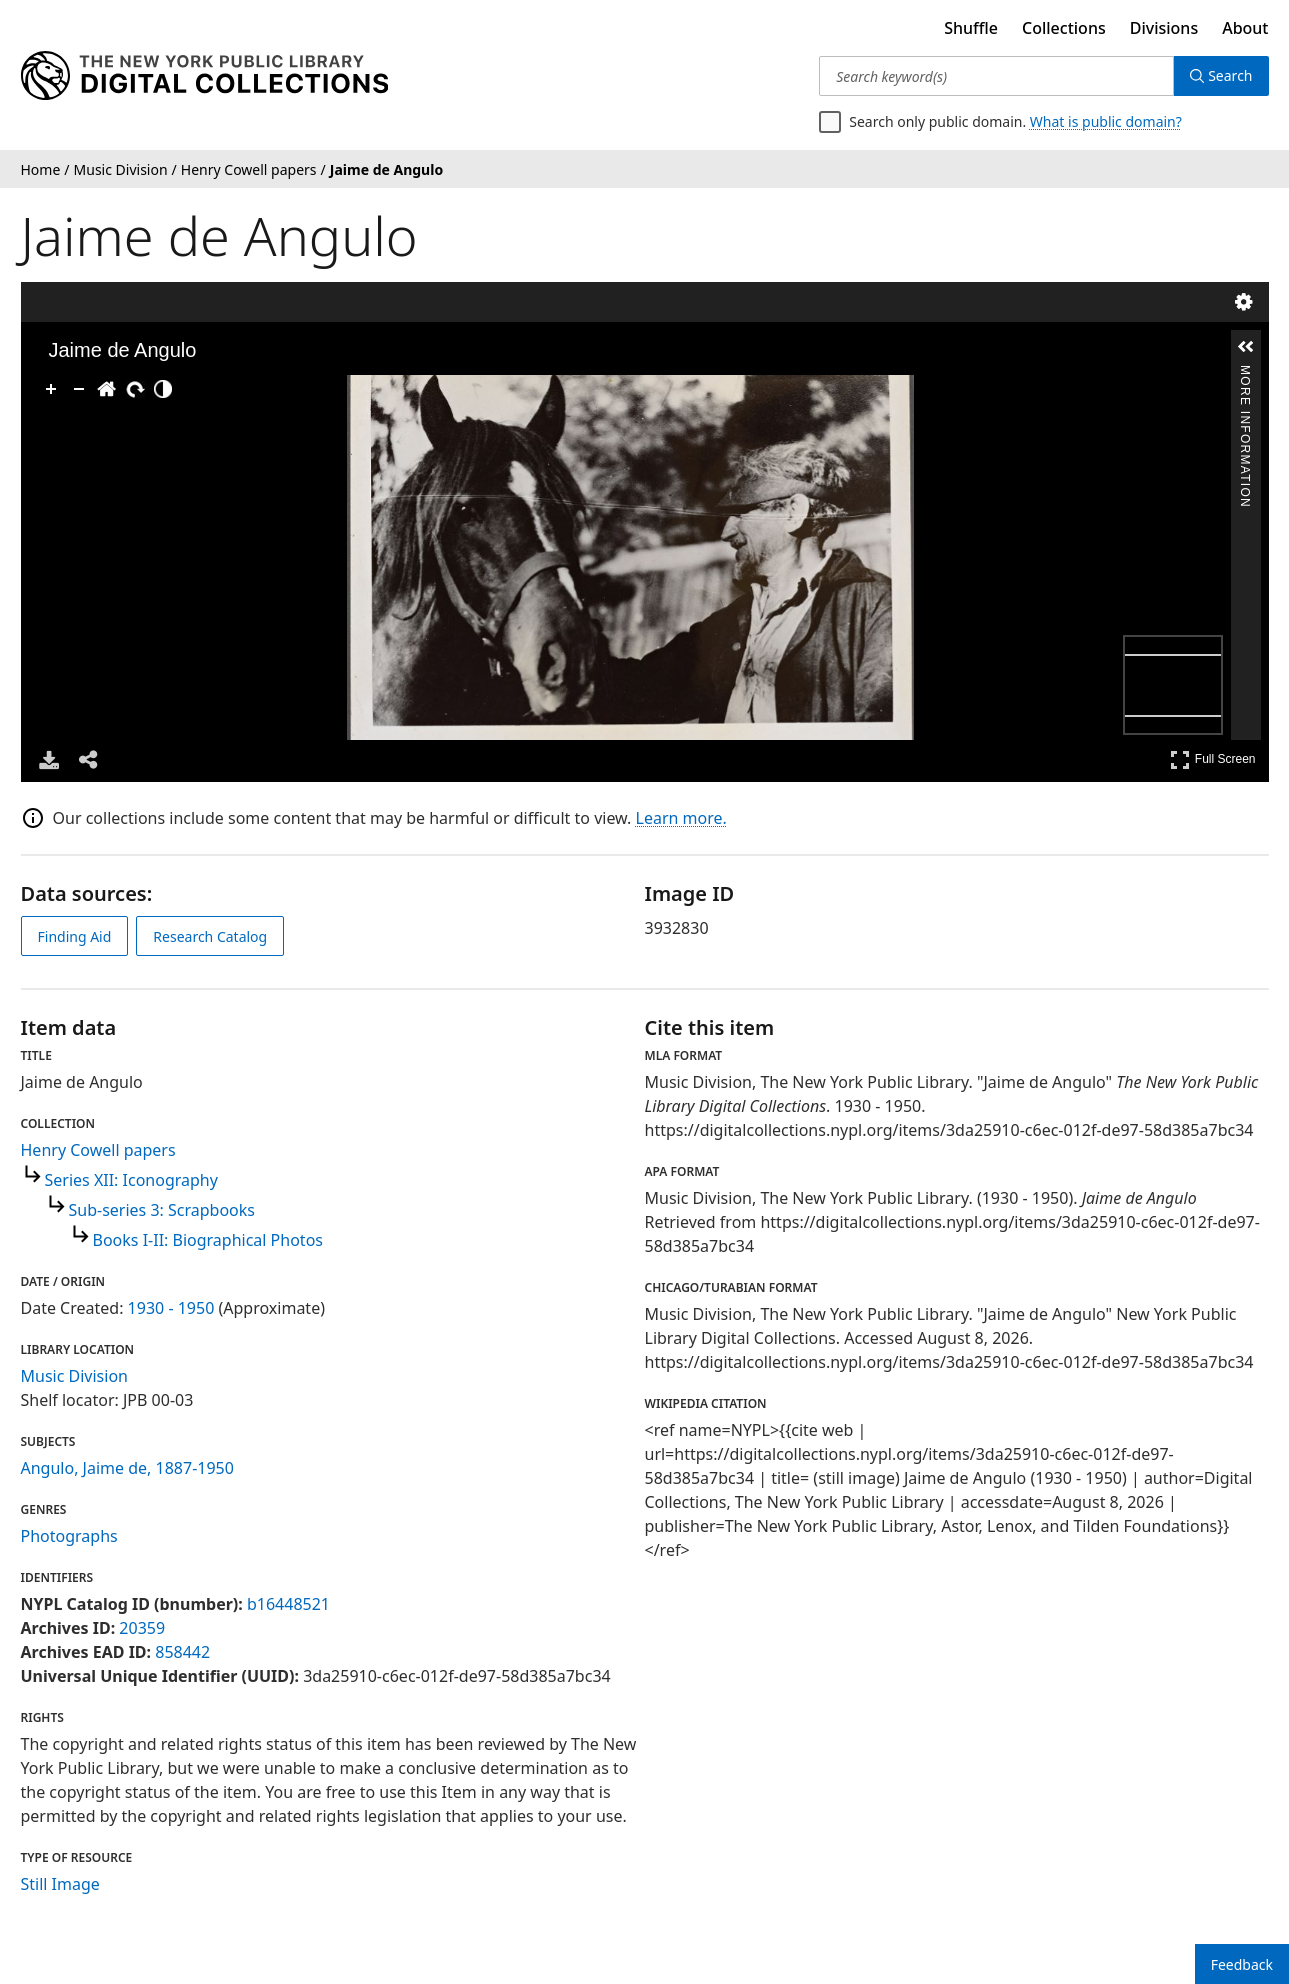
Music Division (74, 1376)
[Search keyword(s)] (996, 76)
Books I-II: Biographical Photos (208, 1240)
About (1245, 28)
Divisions (1164, 28)
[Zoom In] (51, 389)
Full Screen (1213, 759)
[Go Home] (107, 389)
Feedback (1242, 1964)
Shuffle (971, 28)
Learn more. (681, 818)
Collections (1064, 28)
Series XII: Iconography (131, 1180)
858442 (182, 1652)
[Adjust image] (163, 389)
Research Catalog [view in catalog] (210, 936)
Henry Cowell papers (98, 1150)
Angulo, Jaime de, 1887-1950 (127, 1468)
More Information (1245, 373)
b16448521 (288, 1604)
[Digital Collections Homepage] (204, 76)
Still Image (60, 1884)
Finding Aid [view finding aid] (75, 936)
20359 (142, 1628)
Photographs (69, 1536)
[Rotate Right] (135, 389)
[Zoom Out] (79, 389)
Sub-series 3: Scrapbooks (162, 1210)
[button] (1246, 347)
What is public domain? (1106, 121)
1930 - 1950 (171, 1308)
